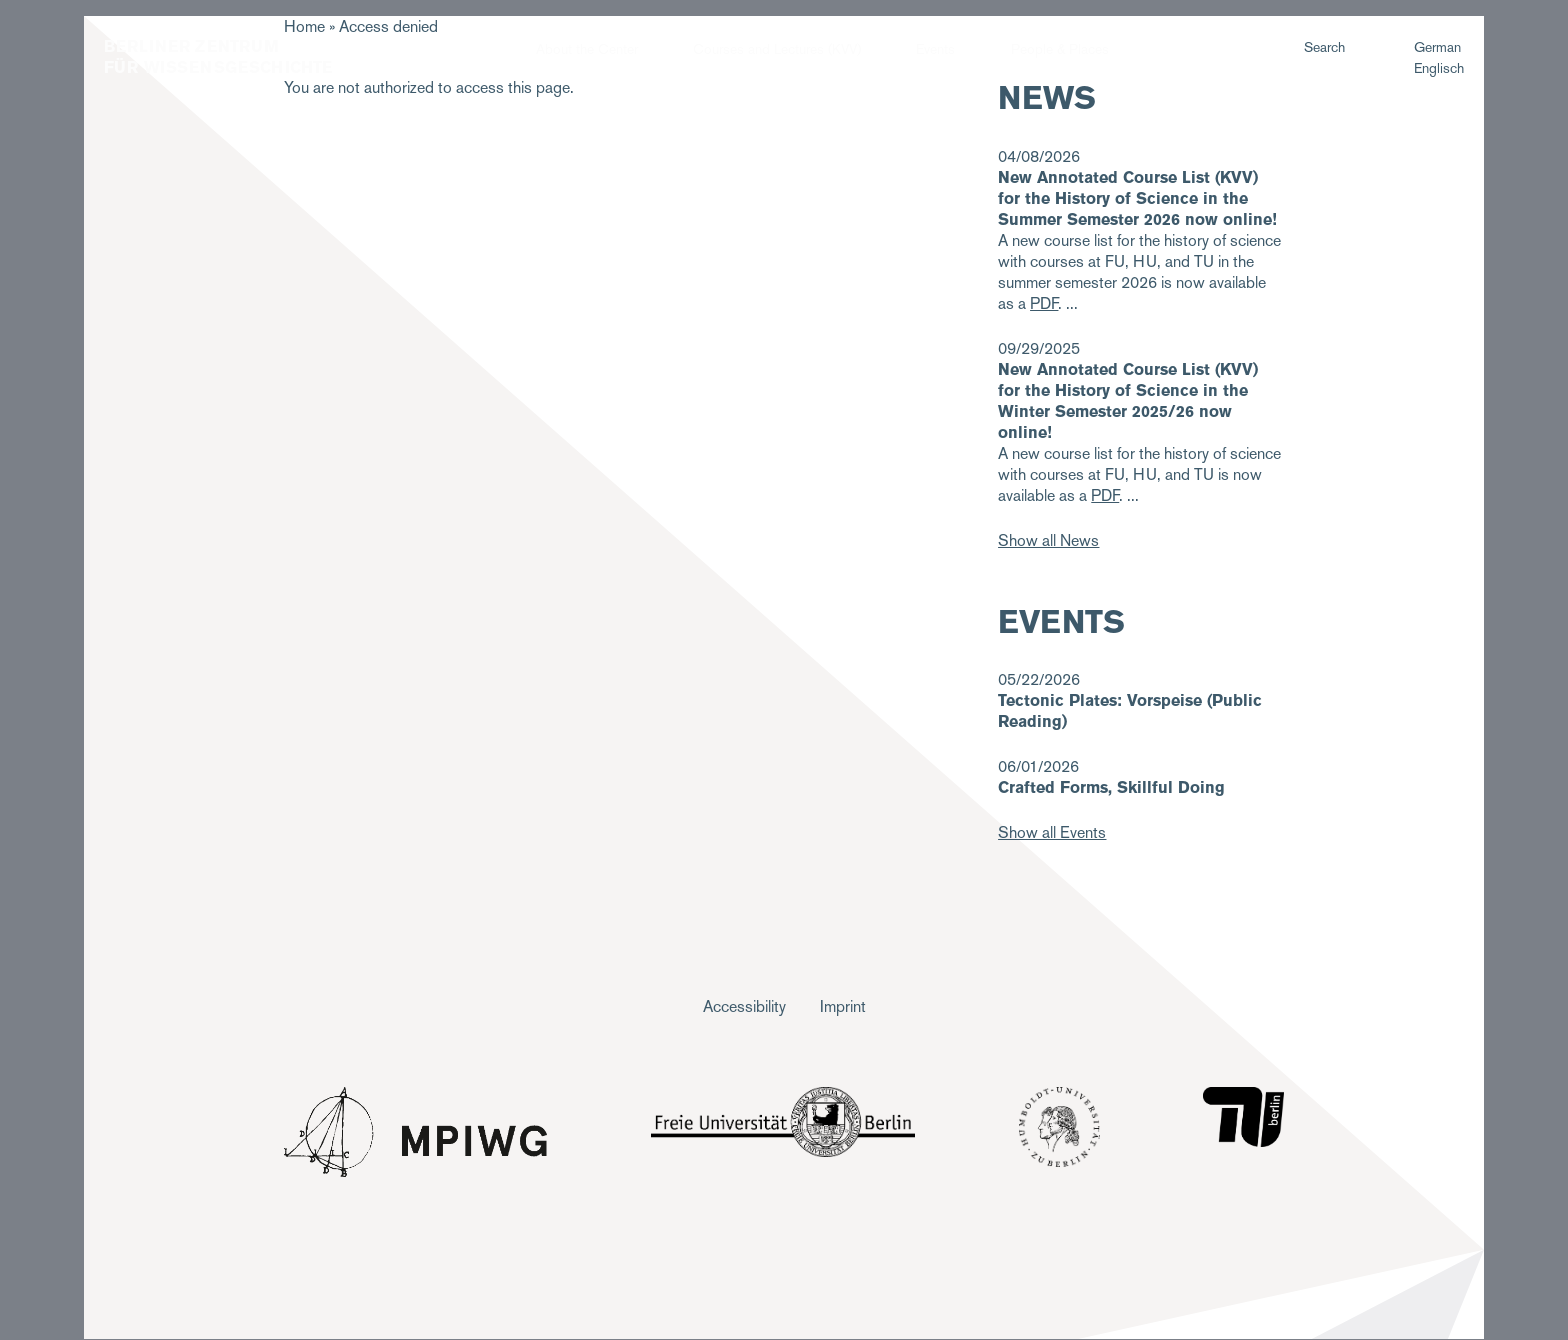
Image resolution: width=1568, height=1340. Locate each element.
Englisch (1439, 68)
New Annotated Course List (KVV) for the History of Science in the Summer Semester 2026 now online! (1137, 198)
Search (1324, 47)
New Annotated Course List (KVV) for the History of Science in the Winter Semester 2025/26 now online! (1128, 401)
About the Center (587, 49)
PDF (1105, 495)
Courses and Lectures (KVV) (777, 49)
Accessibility (744, 1006)
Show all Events (1052, 832)
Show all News (1048, 540)
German (1437, 47)
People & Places (1060, 49)
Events (935, 49)
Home (304, 26)
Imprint (843, 1006)
